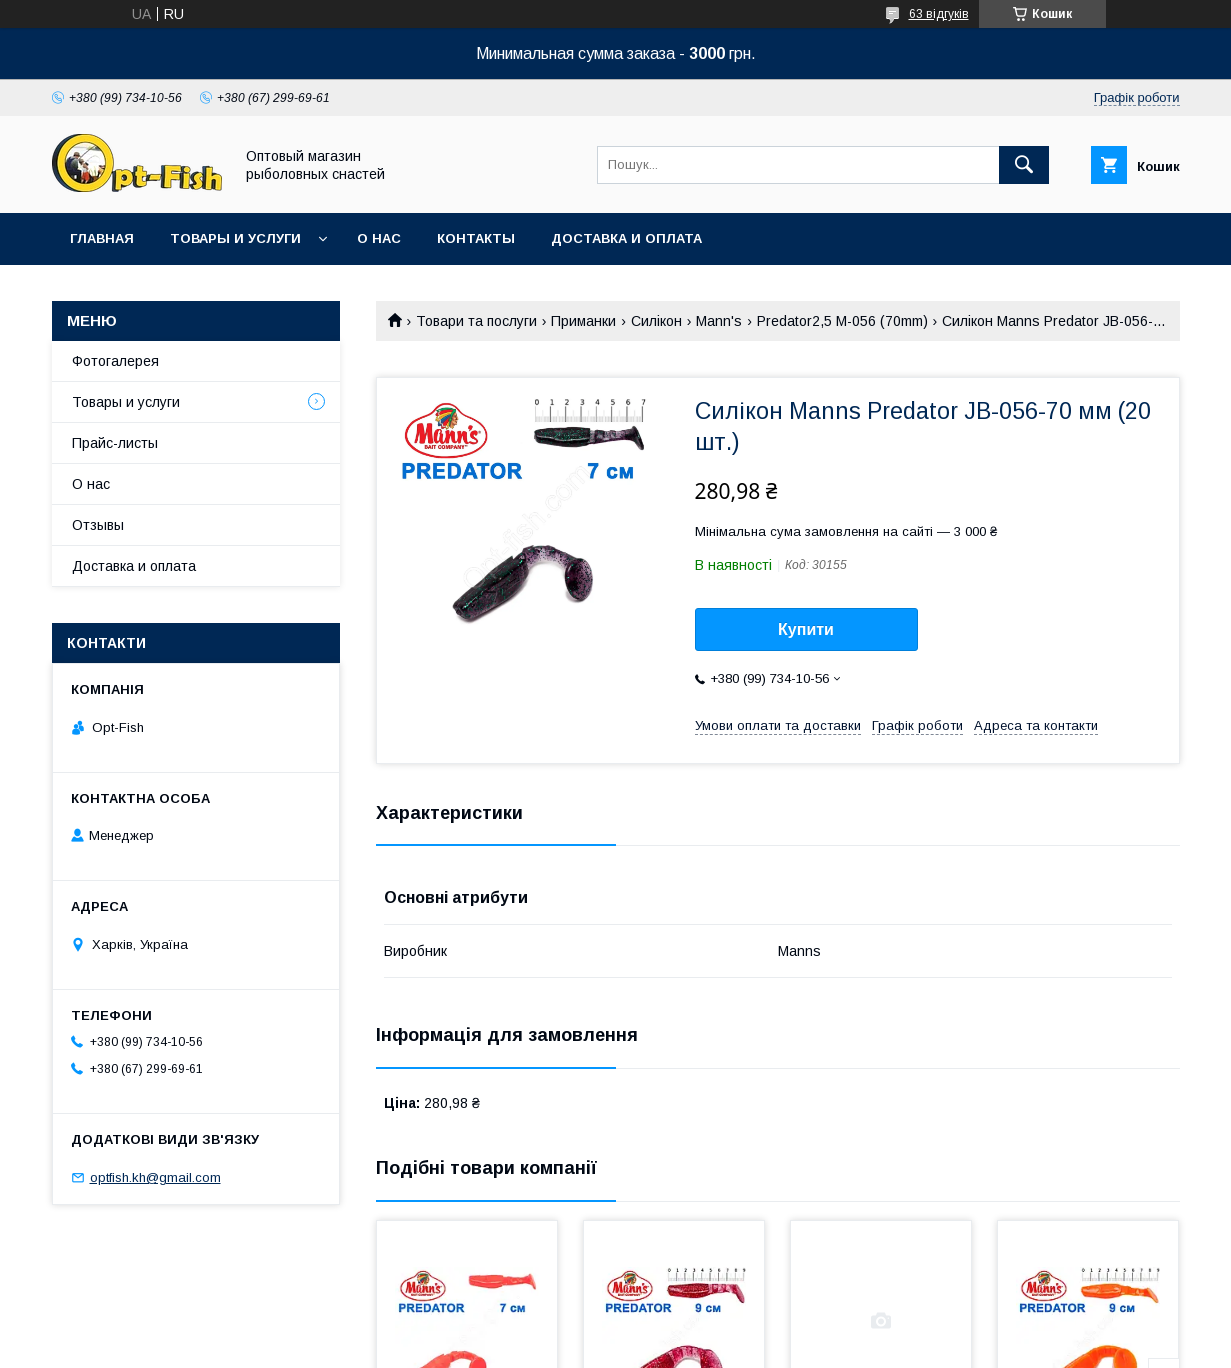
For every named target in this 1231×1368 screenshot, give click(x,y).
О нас (379, 238)
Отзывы (98, 525)
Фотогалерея (115, 361)
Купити (806, 629)
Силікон (656, 321)
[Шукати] (1024, 165)
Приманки (583, 321)
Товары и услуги (235, 238)
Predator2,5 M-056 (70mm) (842, 321)
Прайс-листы (115, 443)
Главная (102, 238)
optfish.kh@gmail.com (155, 1177)
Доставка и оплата (626, 238)
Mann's (719, 321)
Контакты (476, 238)
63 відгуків (939, 14)
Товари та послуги (476, 321)
